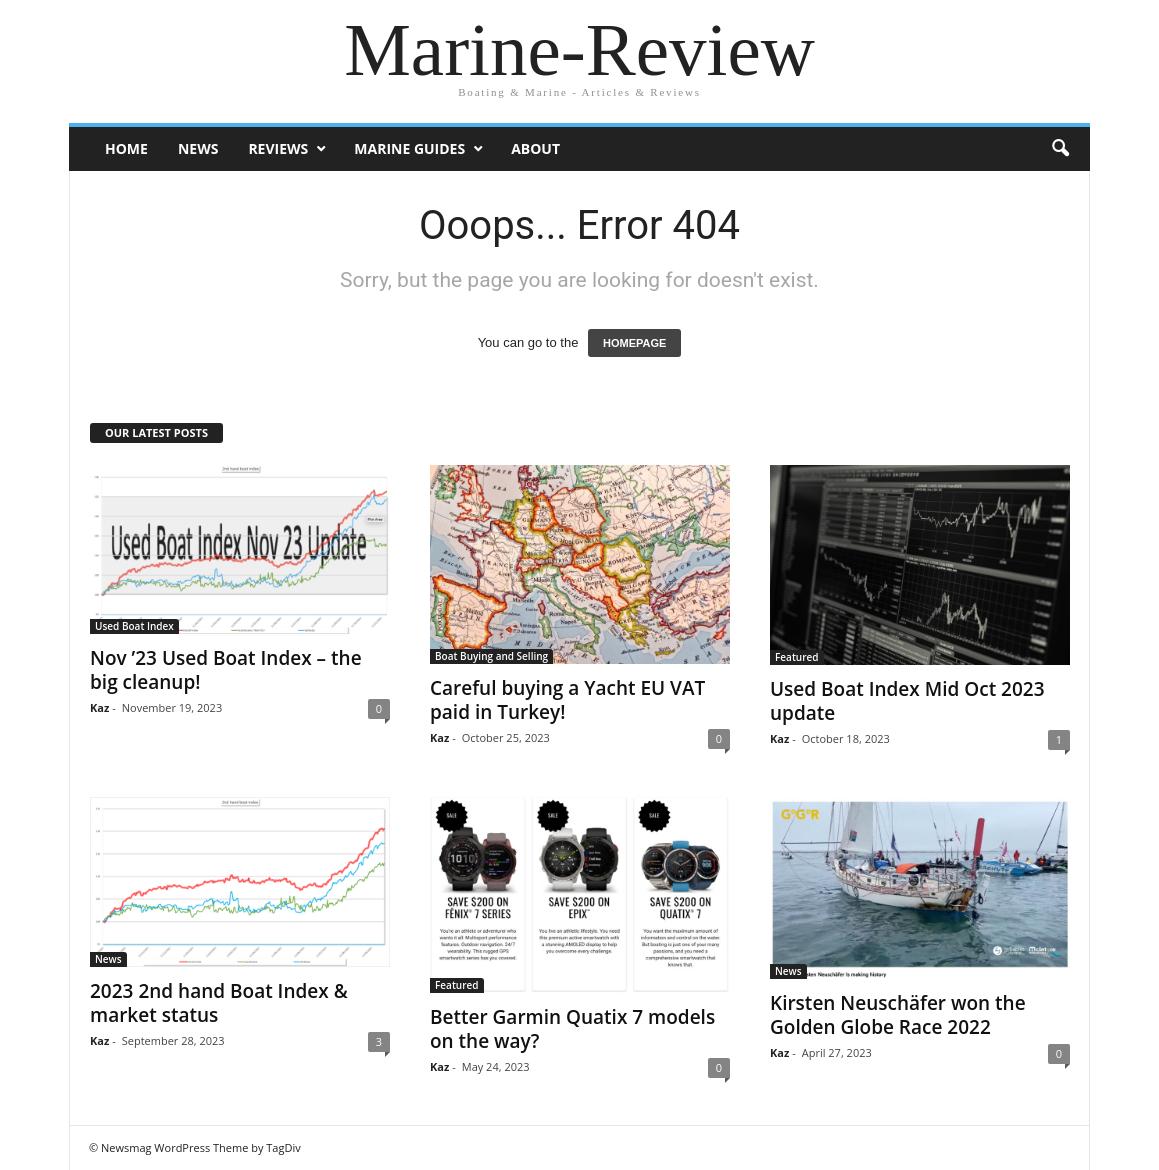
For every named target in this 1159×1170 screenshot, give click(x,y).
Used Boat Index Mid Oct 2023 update (907, 701)
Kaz (99, 707)
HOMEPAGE (634, 343)
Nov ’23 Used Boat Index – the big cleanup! (226, 670)
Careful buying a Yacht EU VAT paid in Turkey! (567, 700)
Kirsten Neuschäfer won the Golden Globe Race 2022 (898, 1015)
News (198, 148)
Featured (797, 657)
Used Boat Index (134, 626)
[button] (1060, 149)
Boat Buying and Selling (491, 656)
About (535, 148)
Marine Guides (409, 148)
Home (126, 148)
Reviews (278, 148)
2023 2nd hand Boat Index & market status (219, 1003)
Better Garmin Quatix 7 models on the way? (572, 1029)
